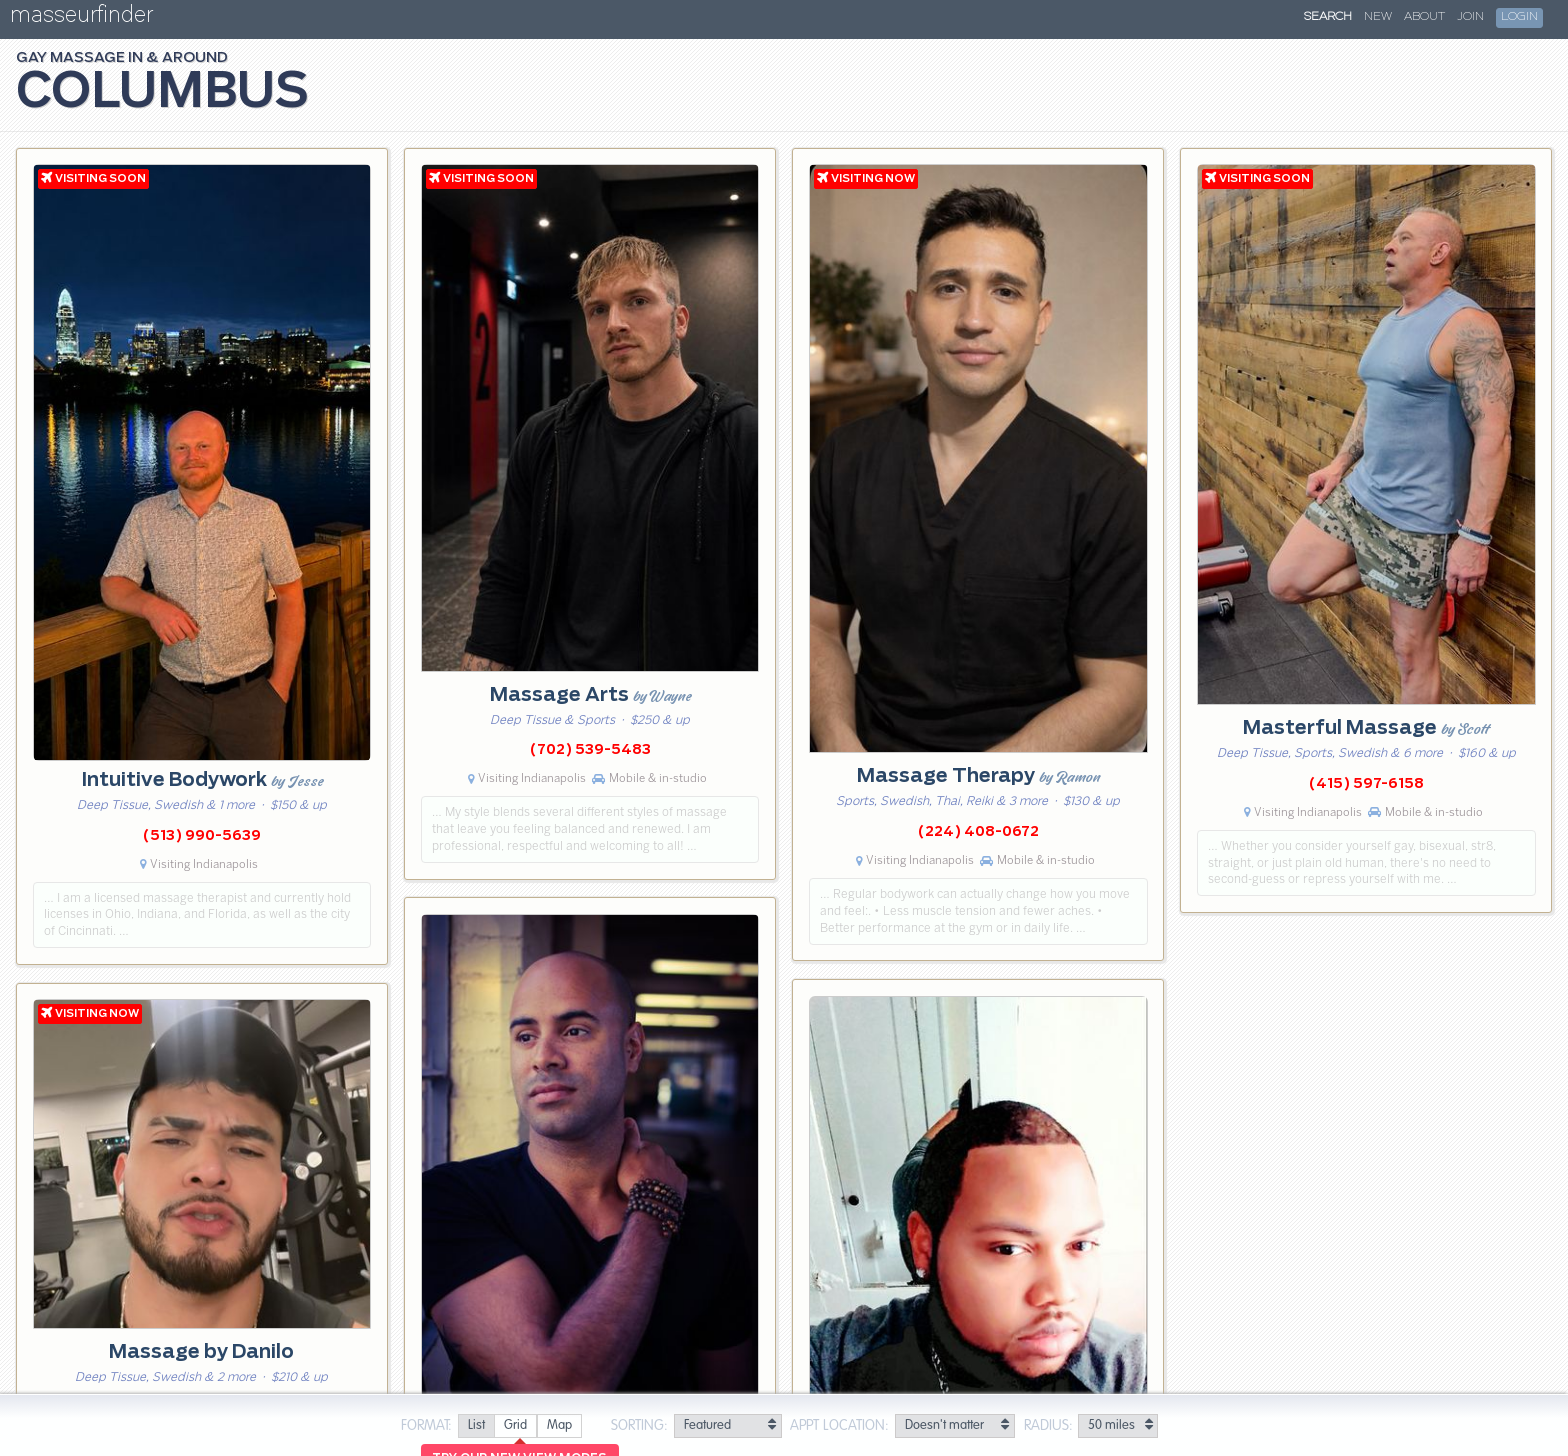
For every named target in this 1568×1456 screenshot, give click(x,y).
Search (1328, 17)
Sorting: (639, 1426)
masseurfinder (81, 18)
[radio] (476, 1426)
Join (1470, 17)
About (1424, 17)
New (1378, 17)
